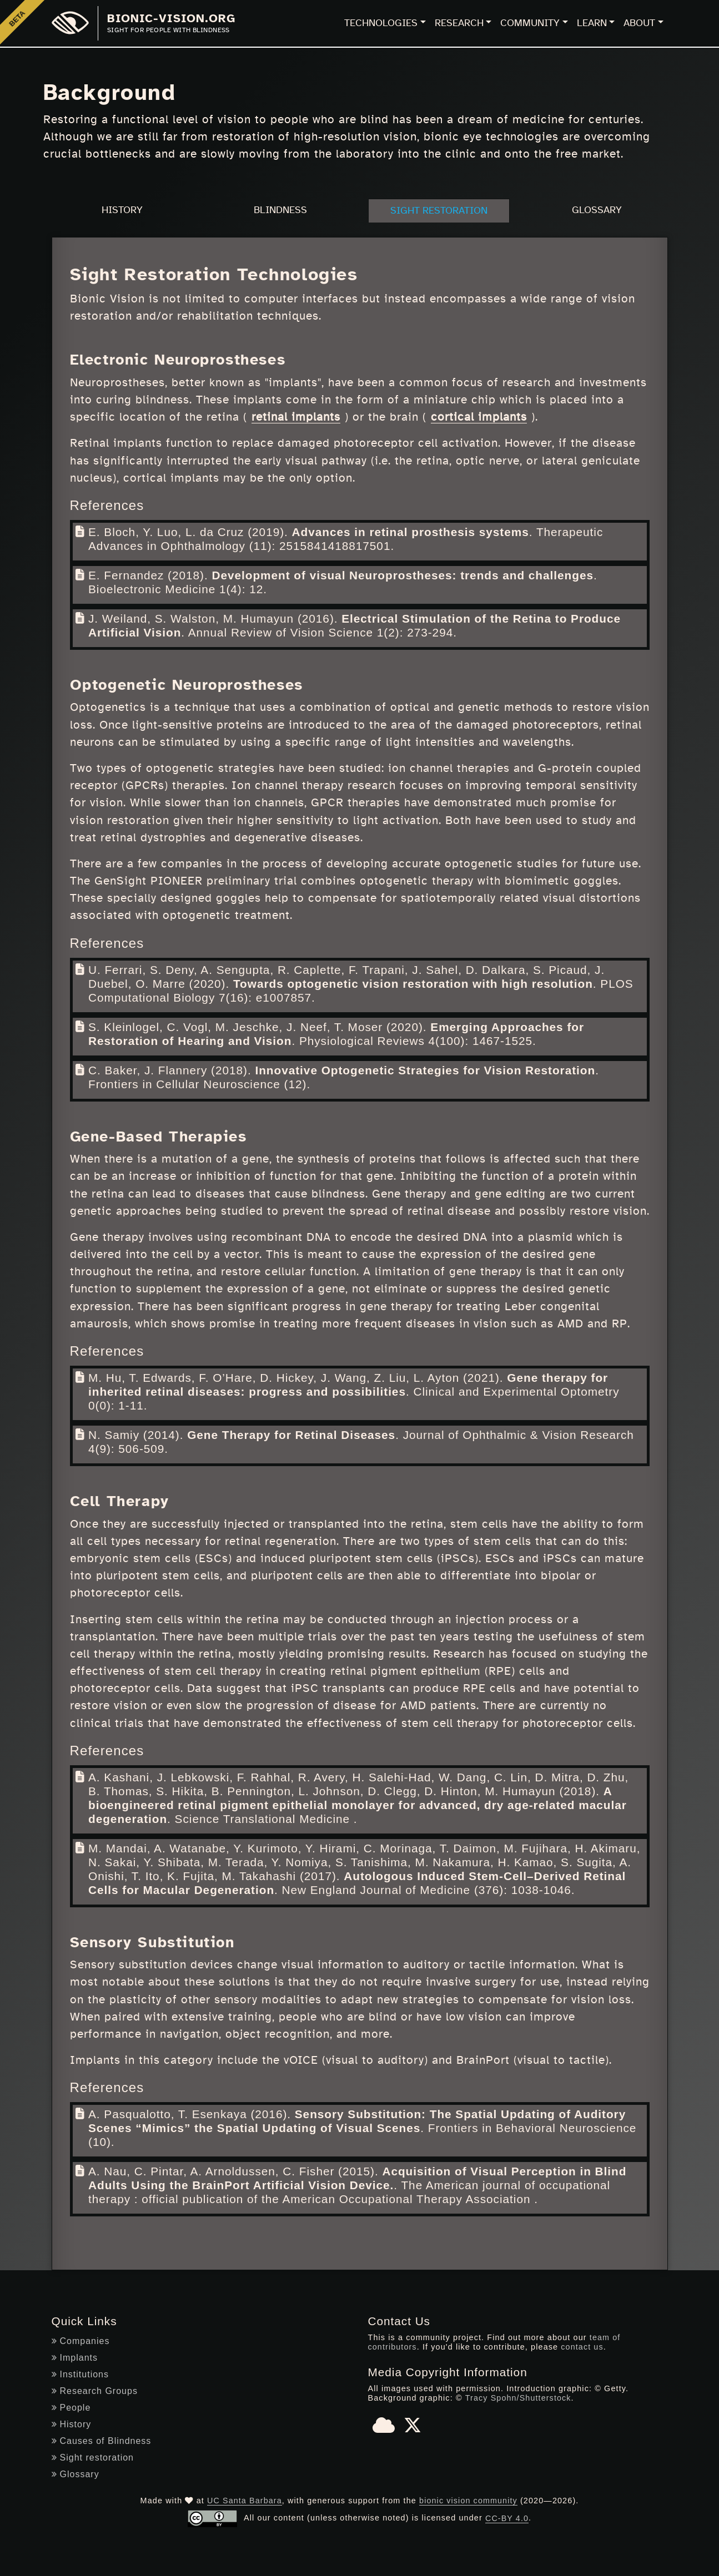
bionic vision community (468, 2500)
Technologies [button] (381, 23)
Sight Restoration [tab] (438, 211)
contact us (582, 2346)
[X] (412, 2428)
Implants (75, 2357)
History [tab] (122, 210)
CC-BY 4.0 (507, 2517)
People (71, 2407)
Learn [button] (592, 23)
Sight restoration (93, 2457)
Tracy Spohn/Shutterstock (518, 2397)
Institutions (80, 2373)
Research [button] (459, 23)
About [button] (639, 23)
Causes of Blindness (102, 2440)
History (72, 2423)
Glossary (75, 2473)
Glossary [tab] (597, 210)
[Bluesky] (384, 2428)
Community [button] (530, 23)
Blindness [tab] (280, 210)
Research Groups (95, 2390)
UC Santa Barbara (244, 2500)
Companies (81, 2340)
